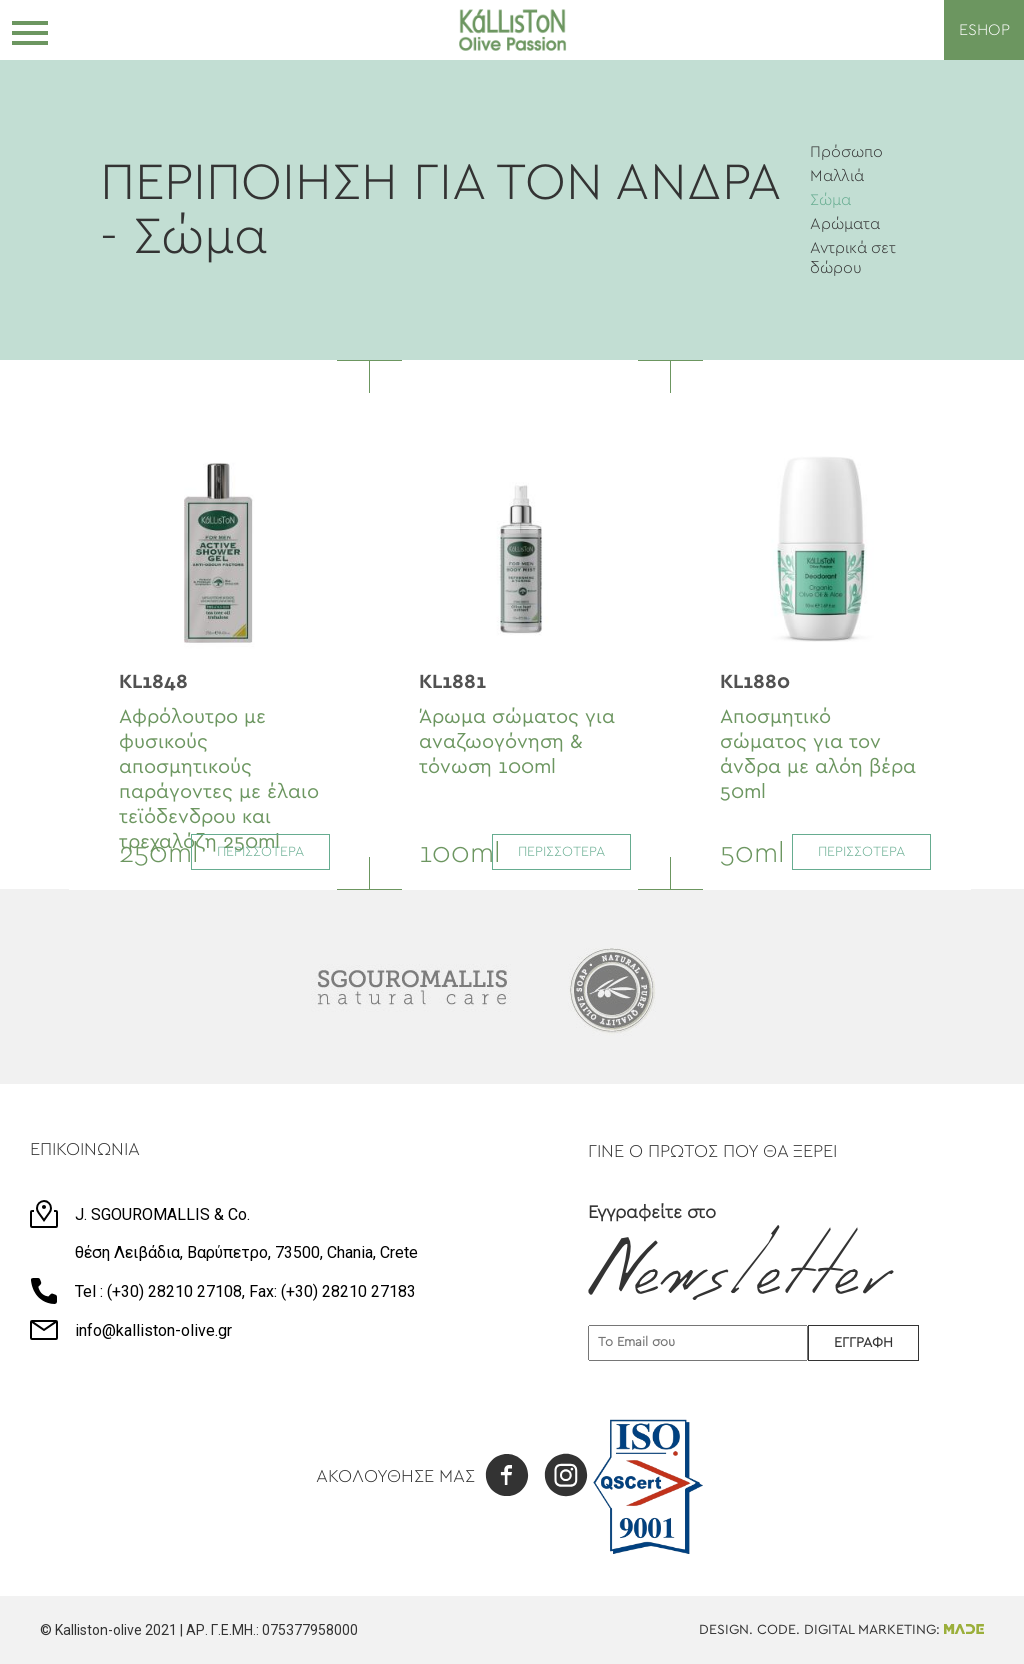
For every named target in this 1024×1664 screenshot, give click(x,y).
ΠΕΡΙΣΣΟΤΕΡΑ (260, 852)
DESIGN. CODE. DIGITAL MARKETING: (841, 1630)
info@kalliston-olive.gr (153, 1330)
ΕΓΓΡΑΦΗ (863, 1343)
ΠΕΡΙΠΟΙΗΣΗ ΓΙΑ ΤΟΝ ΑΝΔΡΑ (439, 183)
